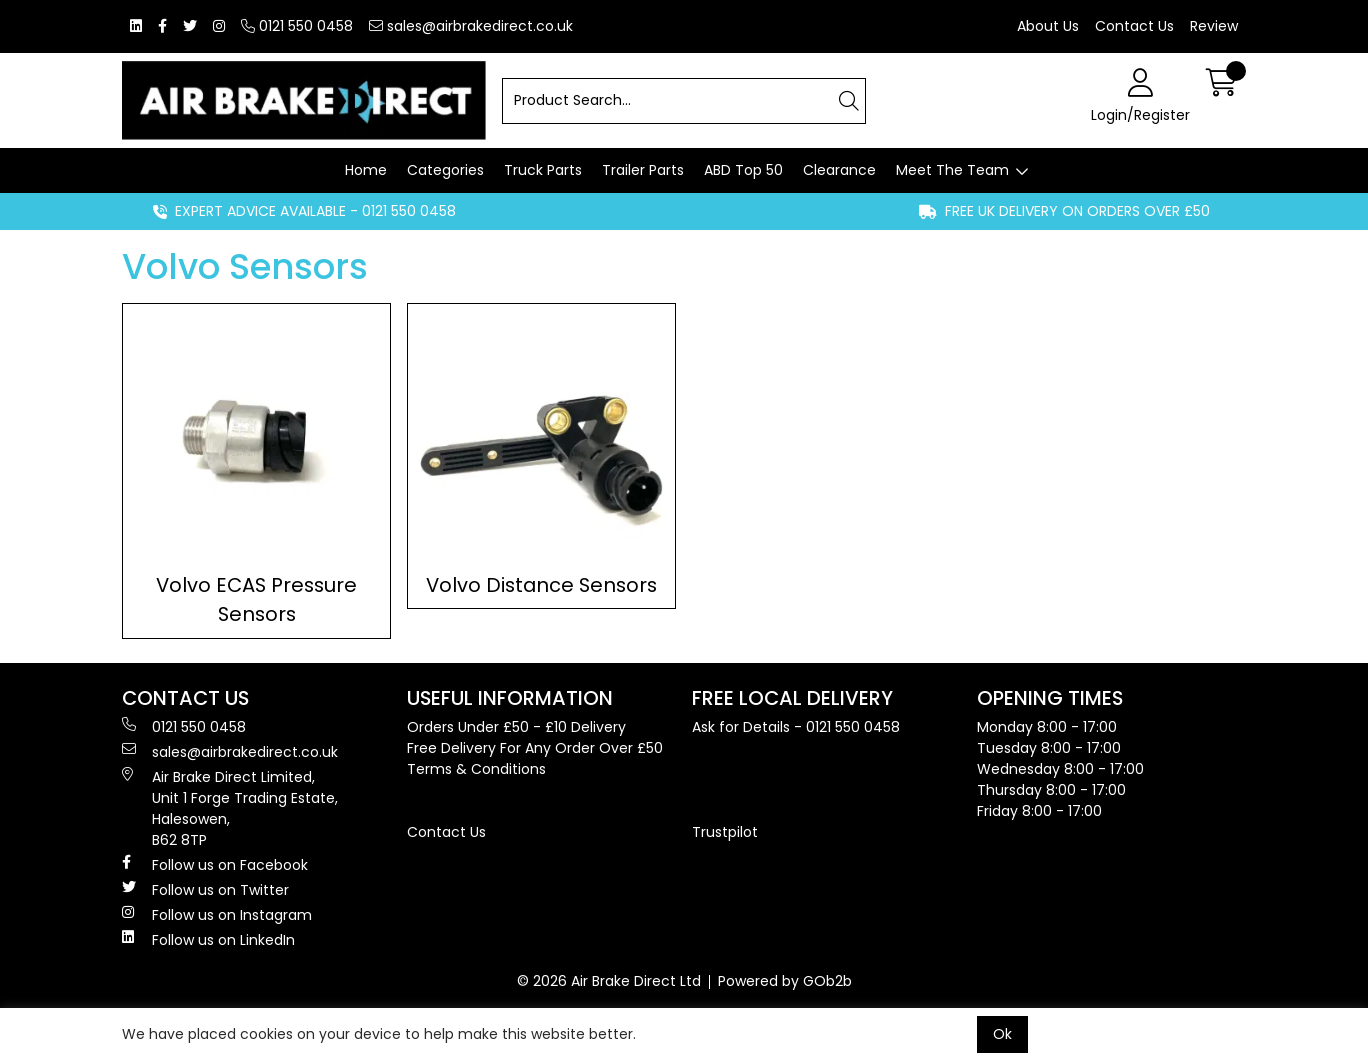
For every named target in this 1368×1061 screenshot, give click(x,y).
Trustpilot (725, 832)
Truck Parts (543, 170)
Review (1214, 26)
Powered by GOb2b (785, 981)
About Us (1048, 26)
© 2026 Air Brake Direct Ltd (609, 981)
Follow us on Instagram (217, 915)
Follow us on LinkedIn (208, 940)
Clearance (839, 170)
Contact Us (1134, 26)
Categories (445, 170)
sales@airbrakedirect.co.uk (471, 26)
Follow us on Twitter (205, 890)
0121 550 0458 (297, 26)
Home (366, 170)
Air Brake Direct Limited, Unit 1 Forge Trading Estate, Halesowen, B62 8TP (230, 808)
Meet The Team (952, 170)
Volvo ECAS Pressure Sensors (256, 599)
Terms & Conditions (476, 769)
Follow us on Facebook (215, 865)
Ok (1002, 1034)
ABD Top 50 (743, 170)
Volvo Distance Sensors (541, 585)
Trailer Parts (643, 170)
